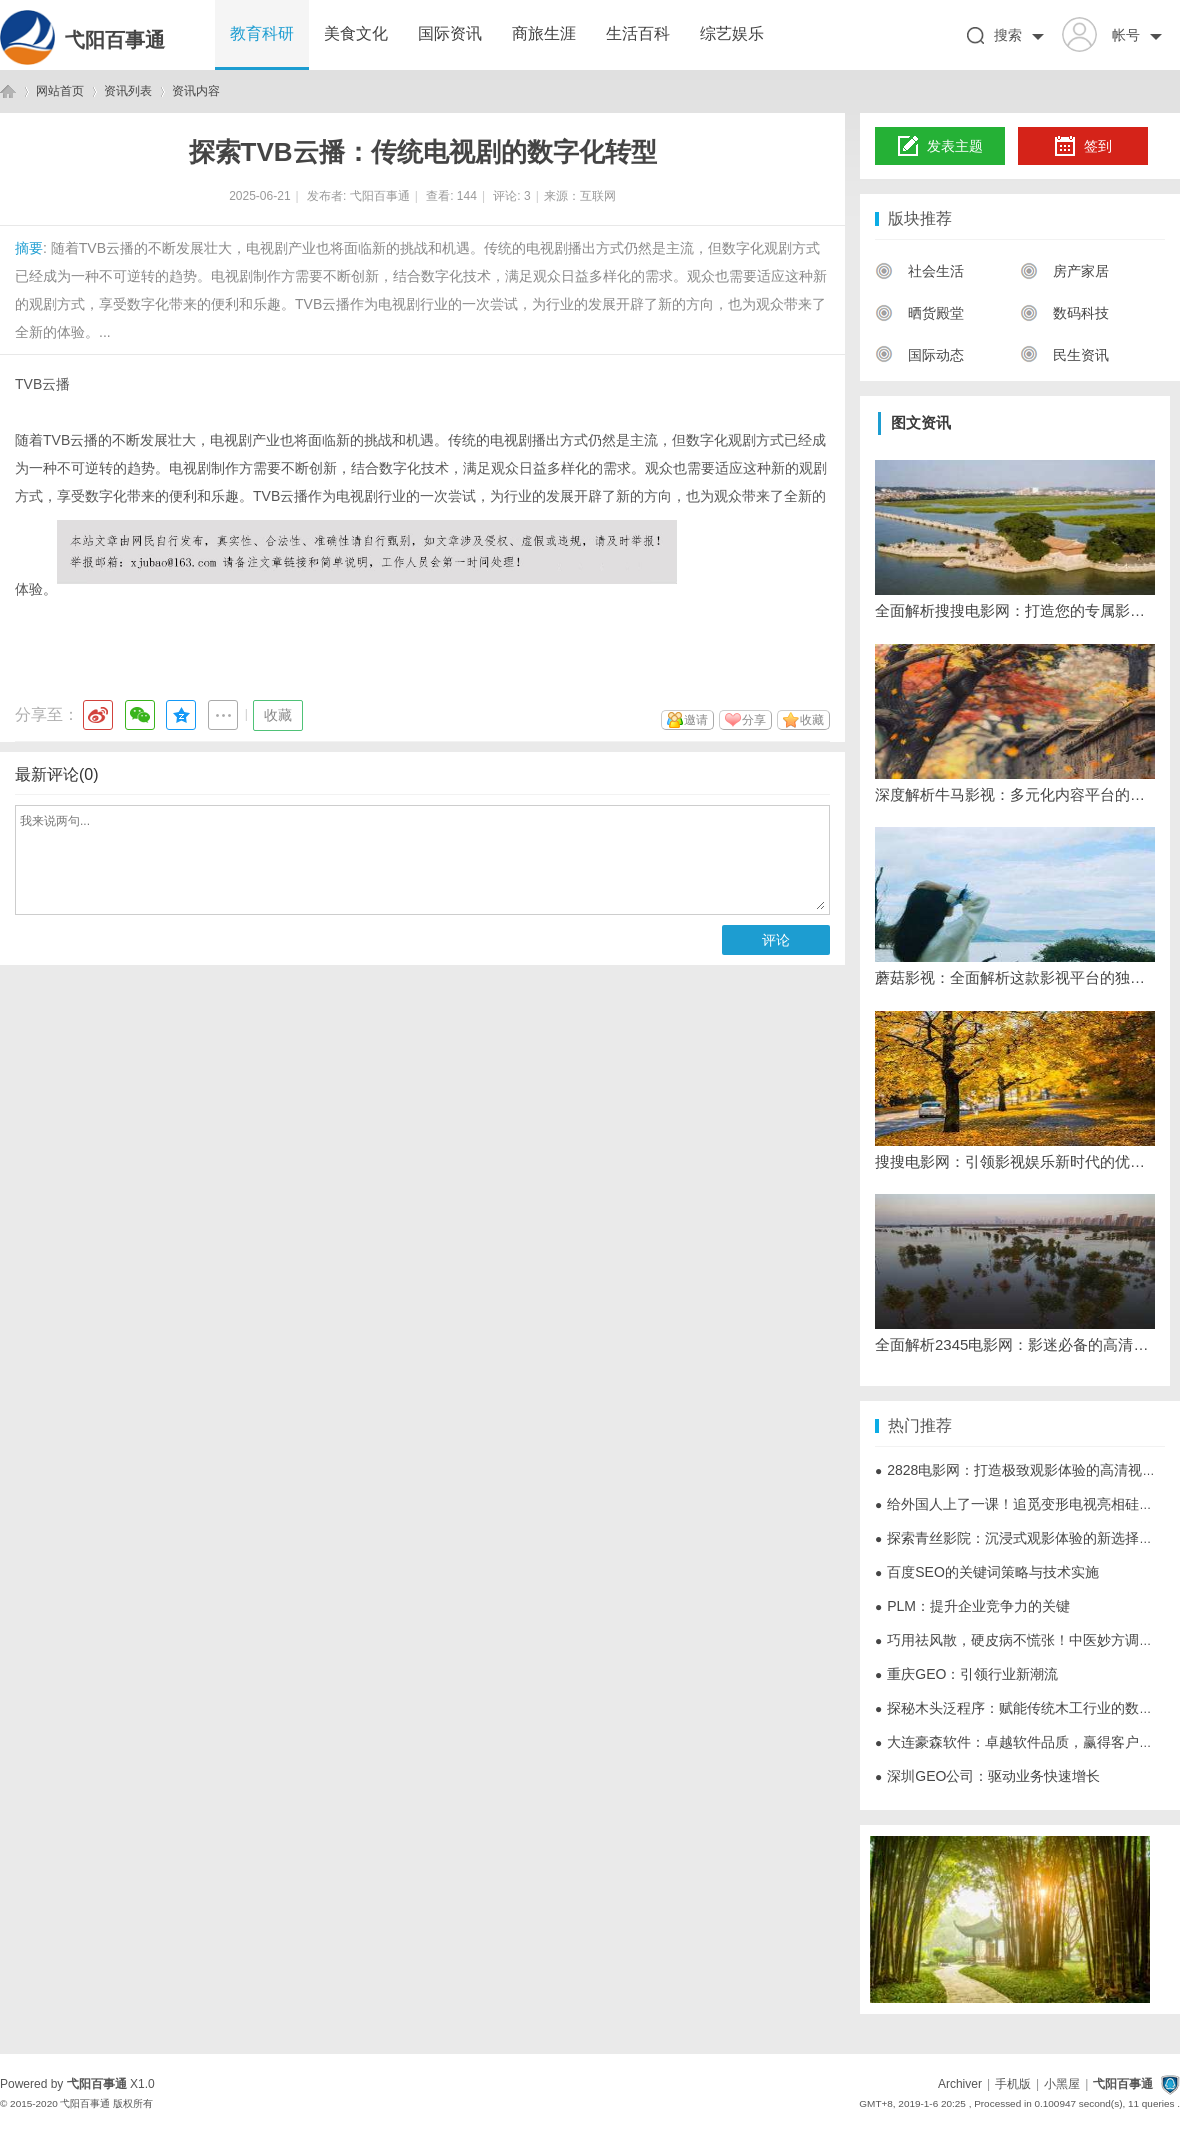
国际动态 (919, 355)
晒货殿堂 (919, 313)
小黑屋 (1062, 2084)
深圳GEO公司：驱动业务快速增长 (987, 1776)
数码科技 (1064, 313)
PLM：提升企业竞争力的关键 (972, 1606)
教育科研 (262, 33)
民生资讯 (1064, 355)
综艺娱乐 (732, 33)
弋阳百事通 (115, 40)
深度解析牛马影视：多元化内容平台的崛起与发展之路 (1015, 794)
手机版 (1013, 2084)
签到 (1083, 147)
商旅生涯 (544, 33)
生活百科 (638, 33)
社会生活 (919, 271)
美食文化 (356, 33)
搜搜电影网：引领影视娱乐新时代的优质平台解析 (1015, 1161)
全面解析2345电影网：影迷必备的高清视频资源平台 (1015, 1344)
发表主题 (940, 147)
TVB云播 (42, 384)
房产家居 (1064, 271)
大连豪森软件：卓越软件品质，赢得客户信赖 (1021, 1742)
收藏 (278, 715)
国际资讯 (450, 33)
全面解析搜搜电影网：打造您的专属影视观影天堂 (1015, 610)
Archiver (960, 2084)
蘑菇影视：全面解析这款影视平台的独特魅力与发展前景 (1015, 977)
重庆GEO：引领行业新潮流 (966, 1674)
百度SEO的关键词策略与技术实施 (987, 1572)
